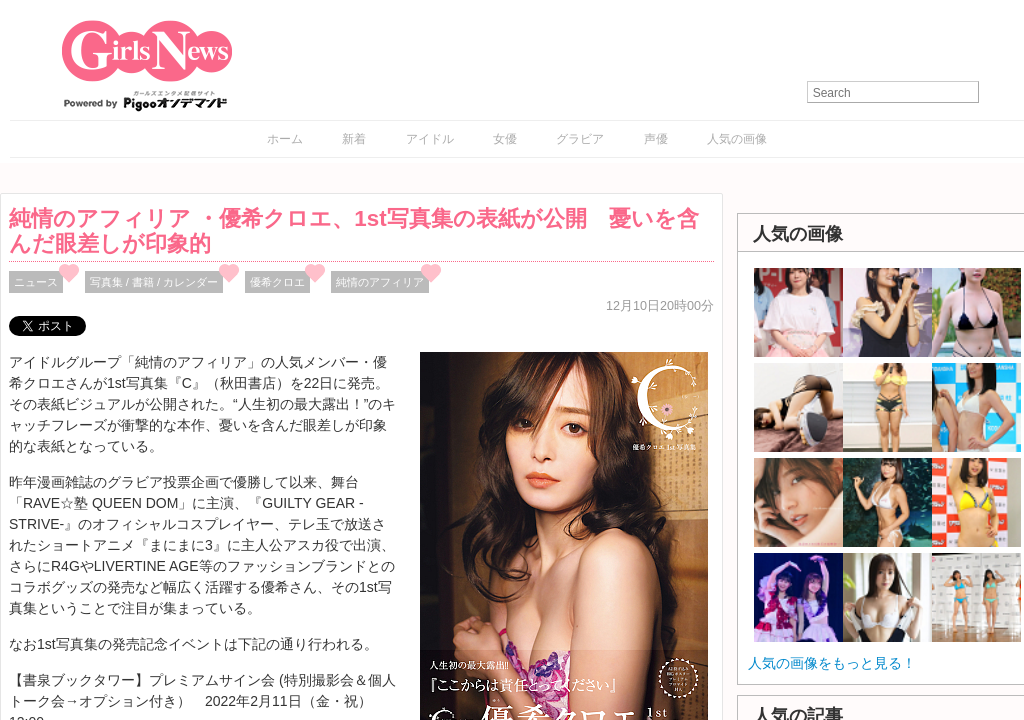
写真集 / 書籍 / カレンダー (154, 282)
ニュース (36, 282)
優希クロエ (277, 282)
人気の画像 (737, 139)
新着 (354, 139)
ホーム (285, 139)
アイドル (430, 139)
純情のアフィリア (380, 282)
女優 (505, 139)
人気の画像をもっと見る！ (832, 663)
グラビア (580, 139)
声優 (656, 139)
